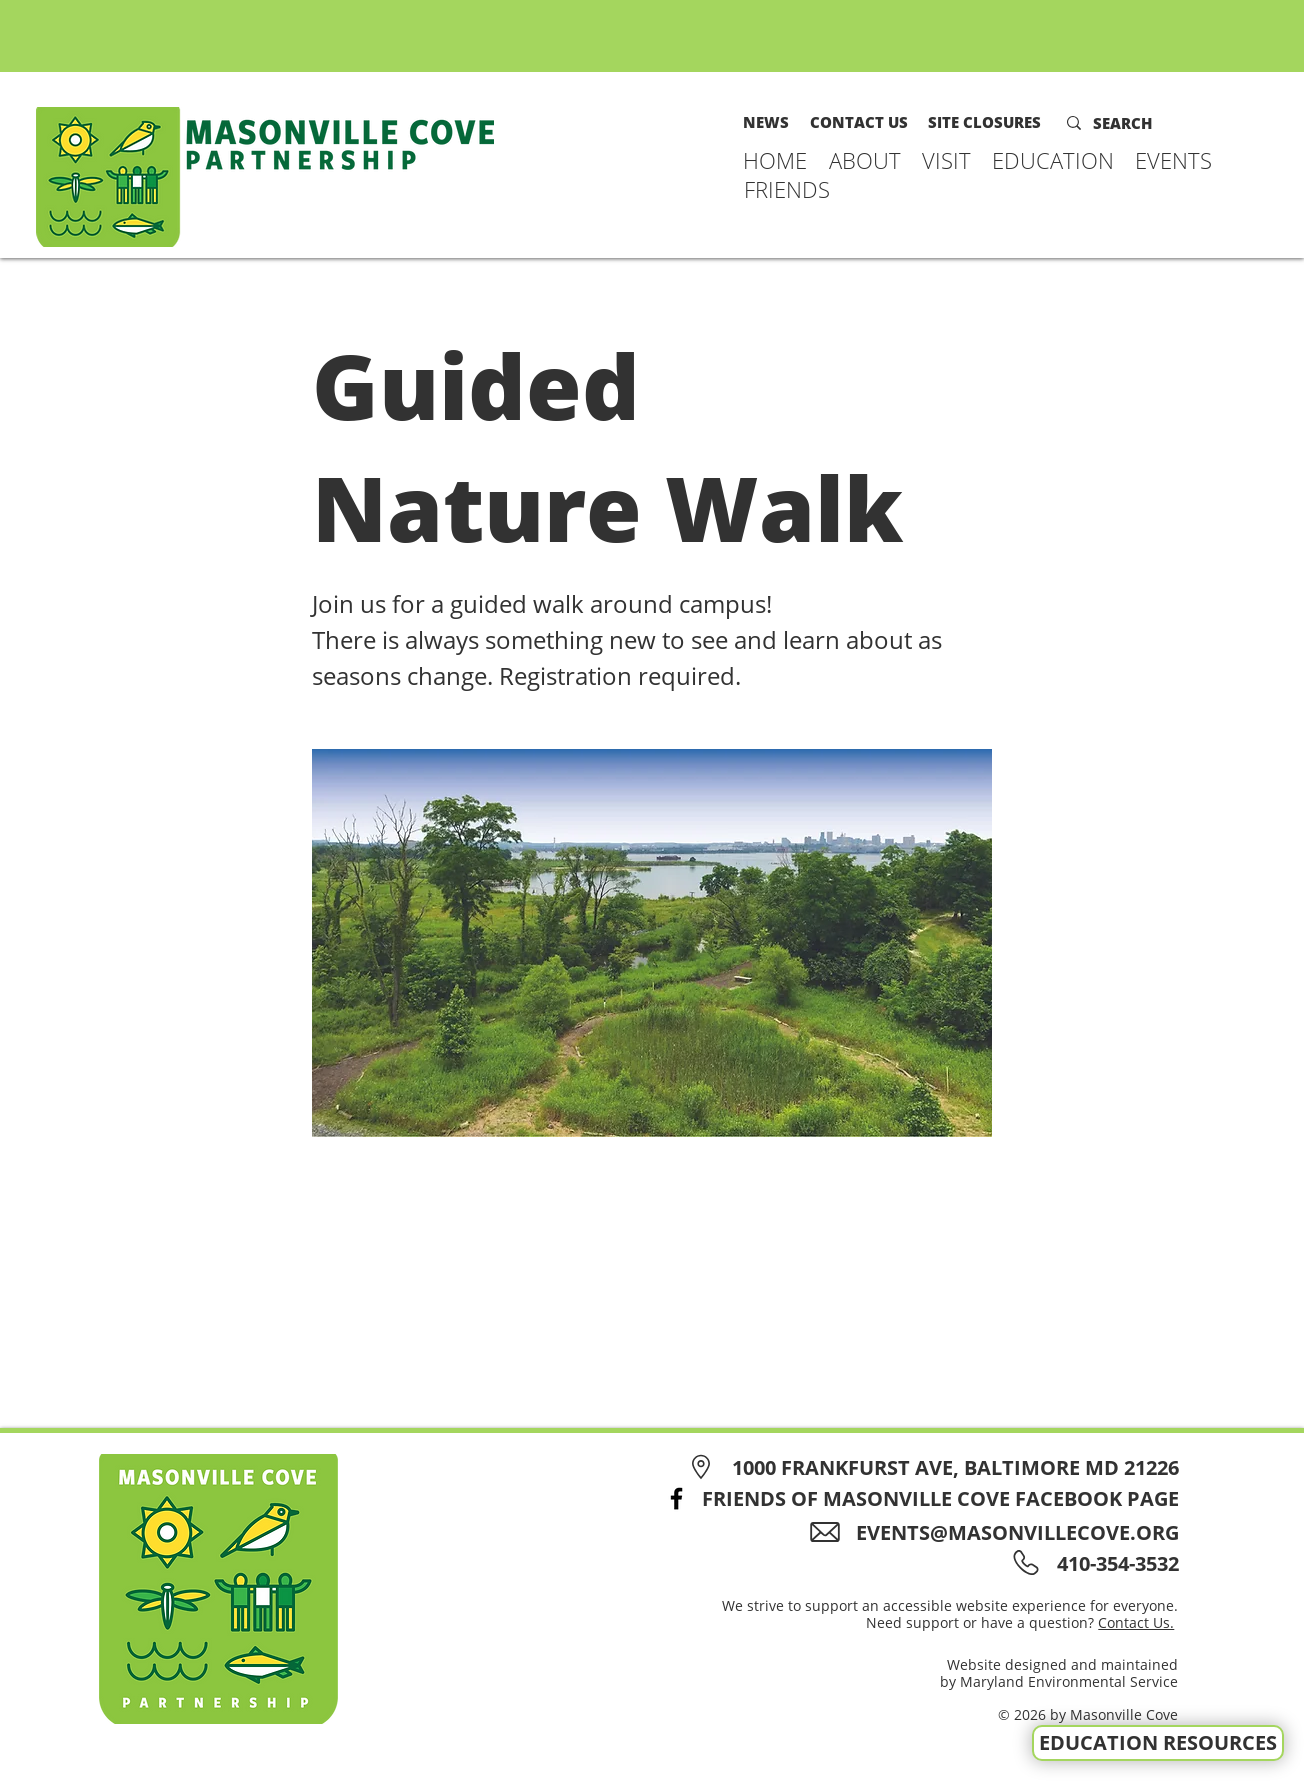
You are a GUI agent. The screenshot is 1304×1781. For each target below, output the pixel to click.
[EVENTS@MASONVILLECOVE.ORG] (1001, 1532)
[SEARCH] (1136, 123)
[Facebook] (676, 1498)
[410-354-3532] (1114, 1563)
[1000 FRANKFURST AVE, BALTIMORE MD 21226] (930, 1467)
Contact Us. (1136, 1622)
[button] (865, 160)
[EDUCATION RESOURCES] (1158, 1743)
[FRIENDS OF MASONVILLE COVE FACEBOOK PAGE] (916, 1498)
